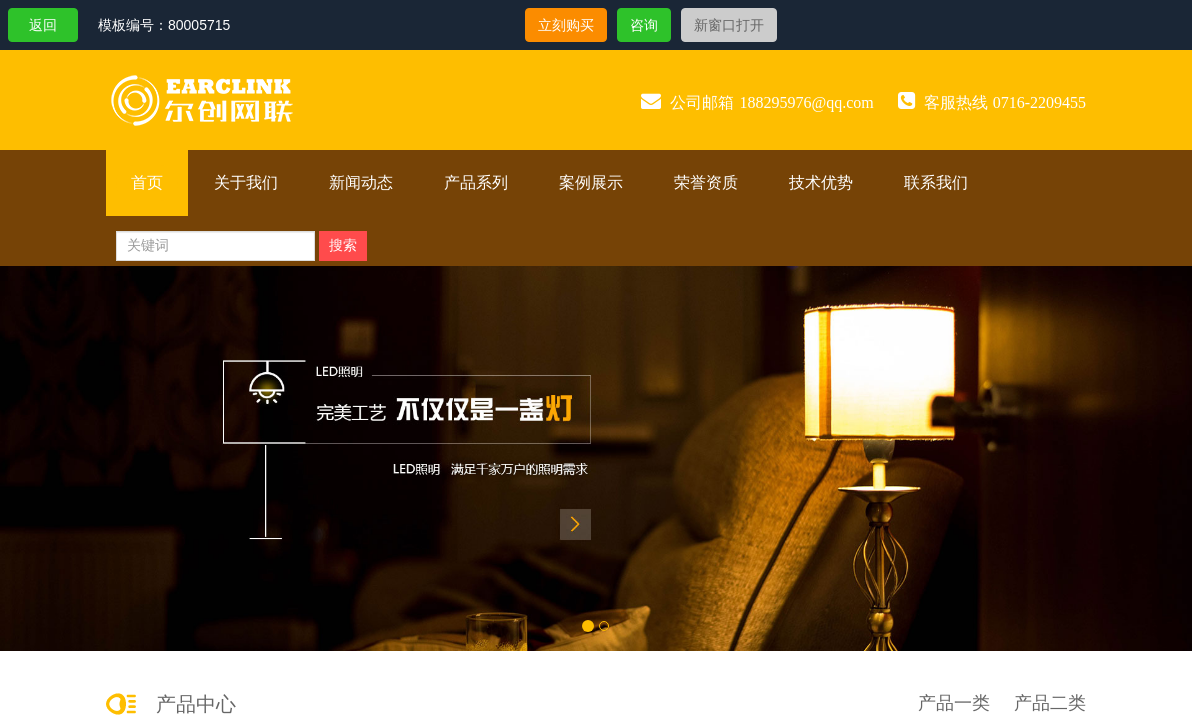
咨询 (644, 25)
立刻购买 (566, 25)
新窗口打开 (729, 25)
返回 (43, 25)
